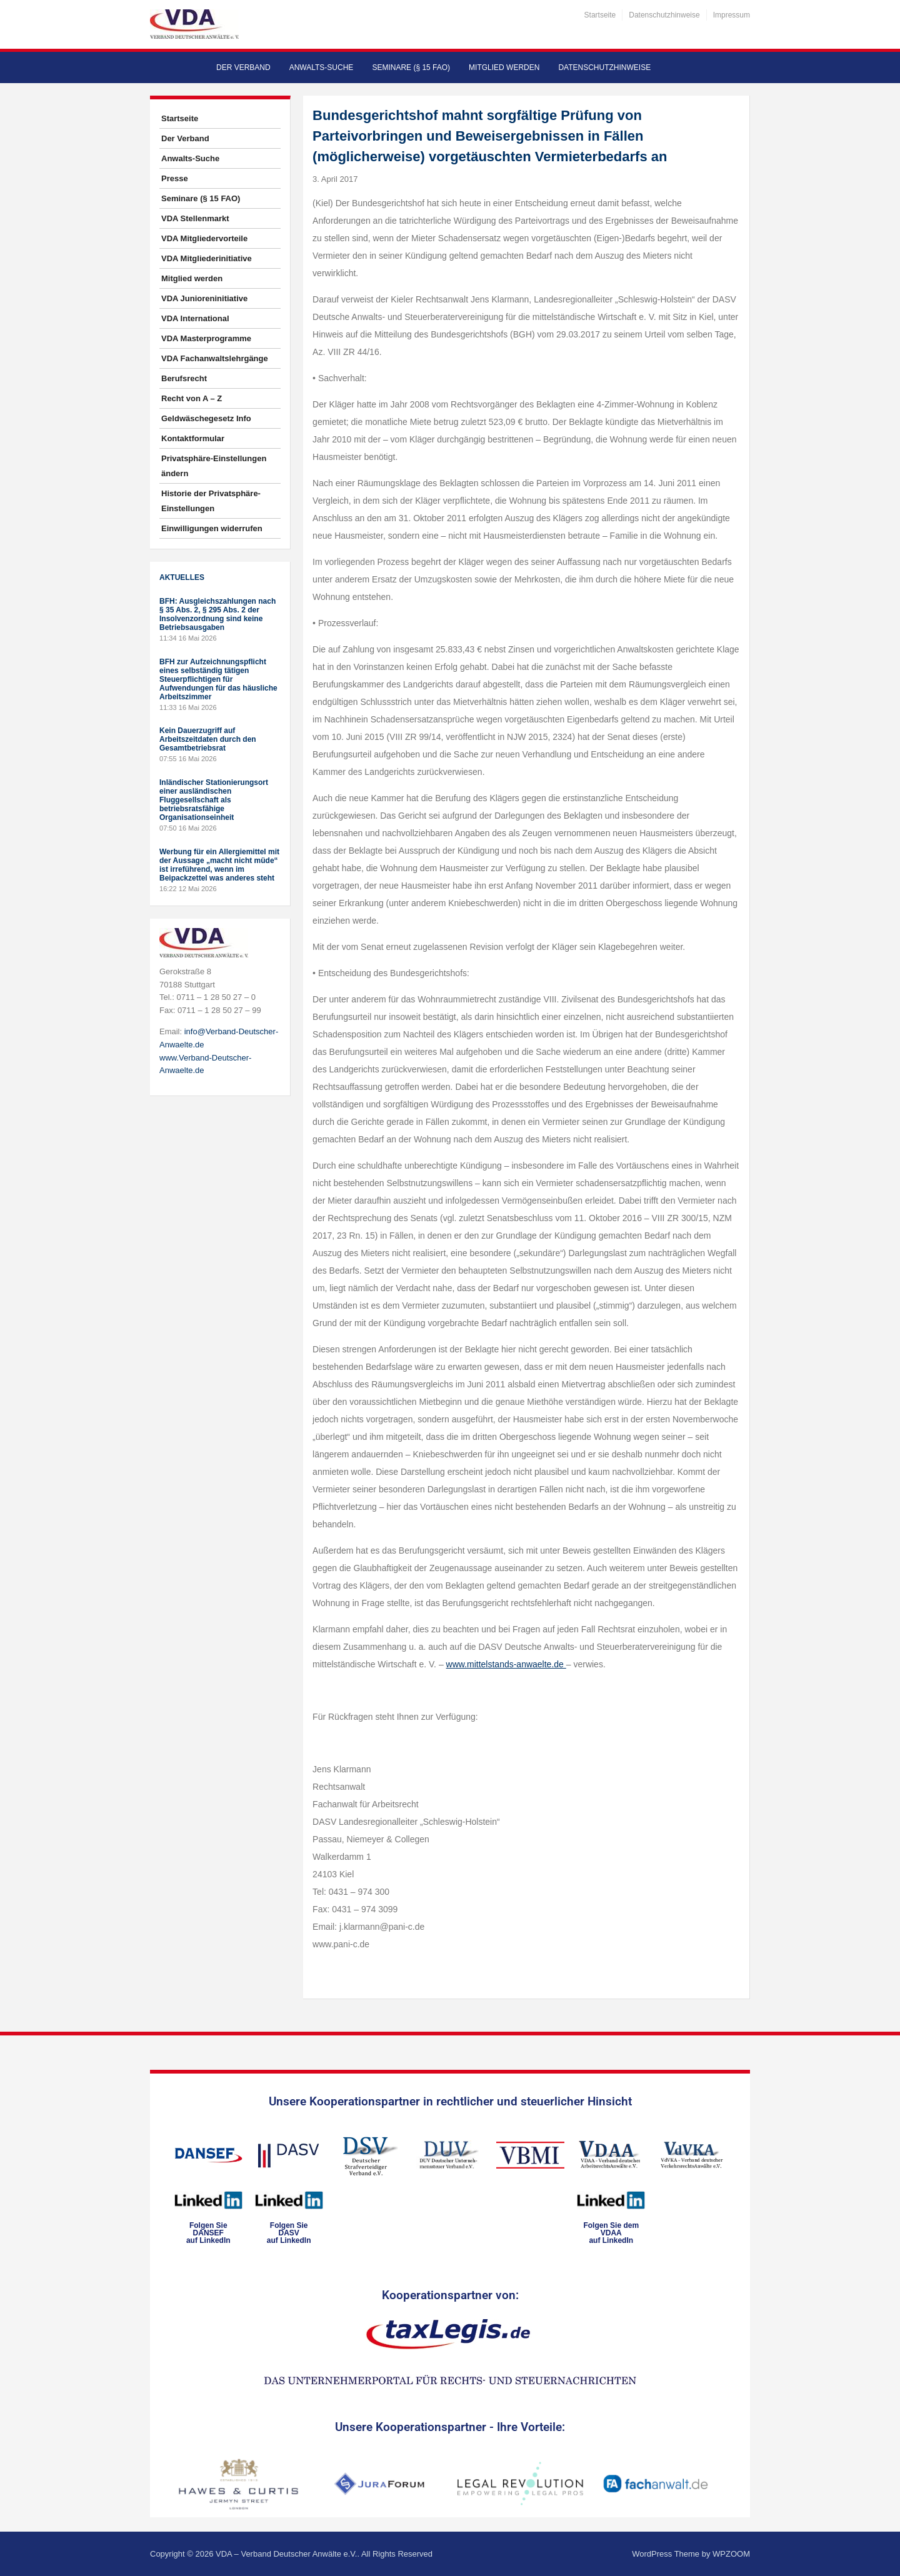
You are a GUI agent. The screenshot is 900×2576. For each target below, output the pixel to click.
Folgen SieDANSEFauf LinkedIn (208, 2233)
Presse (174, 178)
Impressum (731, 15)
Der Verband (243, 67)
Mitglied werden (504, 67)
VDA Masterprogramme (206, 338)
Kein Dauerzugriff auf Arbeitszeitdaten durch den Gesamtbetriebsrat (207, 739)
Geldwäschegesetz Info (206, 418)
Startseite (600, 15)
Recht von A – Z (191, 398)
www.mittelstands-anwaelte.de (506, 1664)
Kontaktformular (192, 438)
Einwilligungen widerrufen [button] (211, 528)
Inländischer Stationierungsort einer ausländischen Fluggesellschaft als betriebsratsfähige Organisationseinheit (213, 800)
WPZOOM (731, 2554)
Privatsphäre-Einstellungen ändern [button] (213, 466)
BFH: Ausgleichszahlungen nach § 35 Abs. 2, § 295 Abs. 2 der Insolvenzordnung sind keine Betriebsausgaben (217, 614)
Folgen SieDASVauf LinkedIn (289, 2233)
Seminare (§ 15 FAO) (411, 67)
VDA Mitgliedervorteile (204, 238)
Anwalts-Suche (321, 67)
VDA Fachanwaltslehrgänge (214, 358)
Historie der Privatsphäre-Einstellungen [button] (211, 501)
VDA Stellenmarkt (195, 218)
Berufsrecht (184, 378)
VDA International (195, 318)
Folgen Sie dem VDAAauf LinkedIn (611, 2233)
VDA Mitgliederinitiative (206, 258)
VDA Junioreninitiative (204, 298)
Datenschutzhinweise (664, 15)
